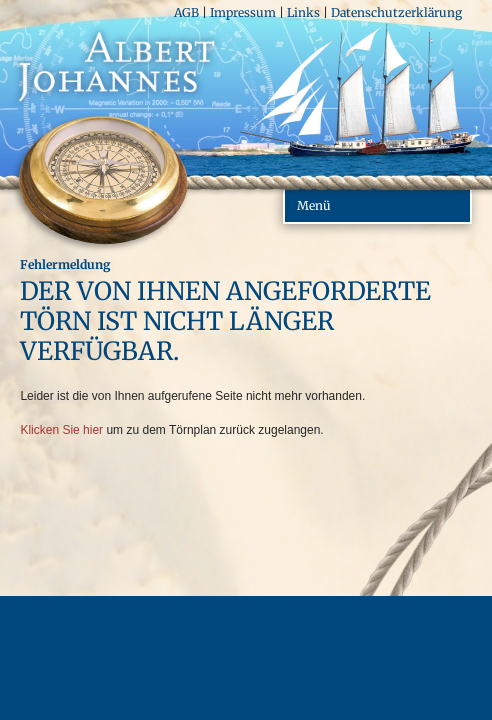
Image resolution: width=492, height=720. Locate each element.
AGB (186, 12)
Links (303, 12)
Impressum (243, 12)
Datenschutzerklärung (396, 12)
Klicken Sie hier (61, 430)
